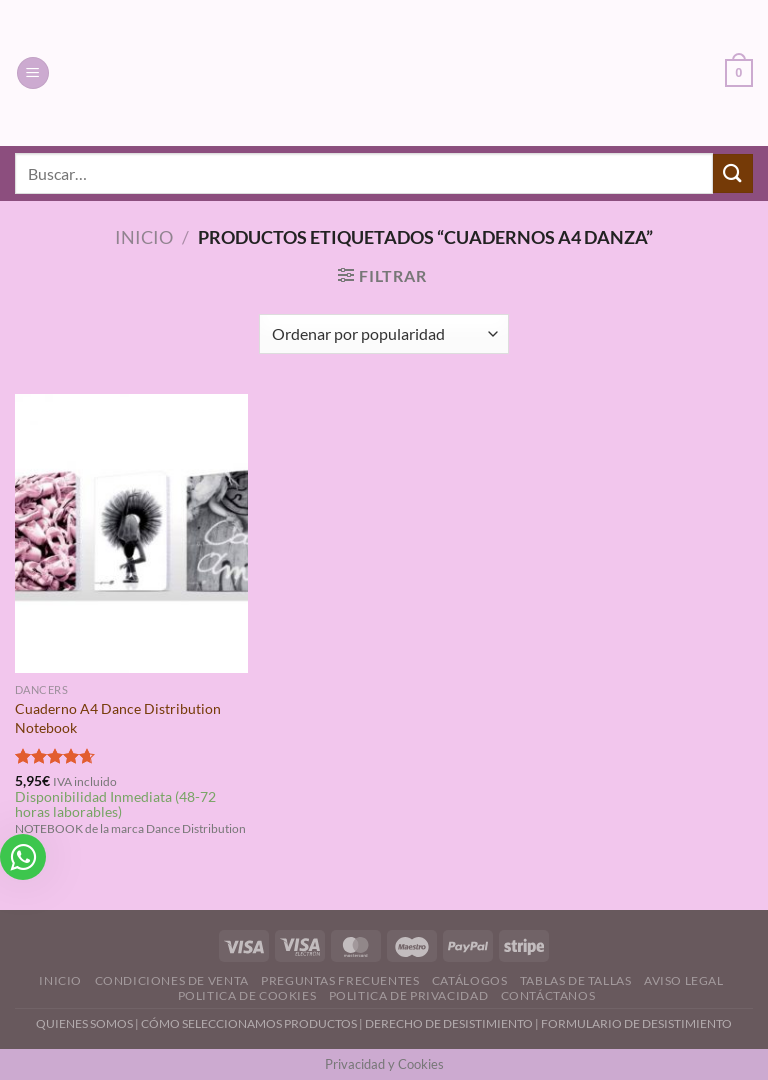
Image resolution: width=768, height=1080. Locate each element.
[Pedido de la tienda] (383, 334)
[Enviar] (733, 173)
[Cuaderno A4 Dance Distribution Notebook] (131, 533)
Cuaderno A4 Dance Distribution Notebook (118, 718)
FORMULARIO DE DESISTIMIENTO (636, 1023)
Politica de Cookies (247, 995)
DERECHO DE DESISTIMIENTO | (453, 1023)
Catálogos (470, 980)
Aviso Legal (684, 980)
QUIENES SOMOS (84, 1023)
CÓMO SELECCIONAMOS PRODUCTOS (249, 1023)
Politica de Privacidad (408, 995)
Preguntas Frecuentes (340, 980)
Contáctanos (548, 995)
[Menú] (33, 73)
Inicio (144, 237)
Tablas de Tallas (576, 980)
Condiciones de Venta (172, 980)
